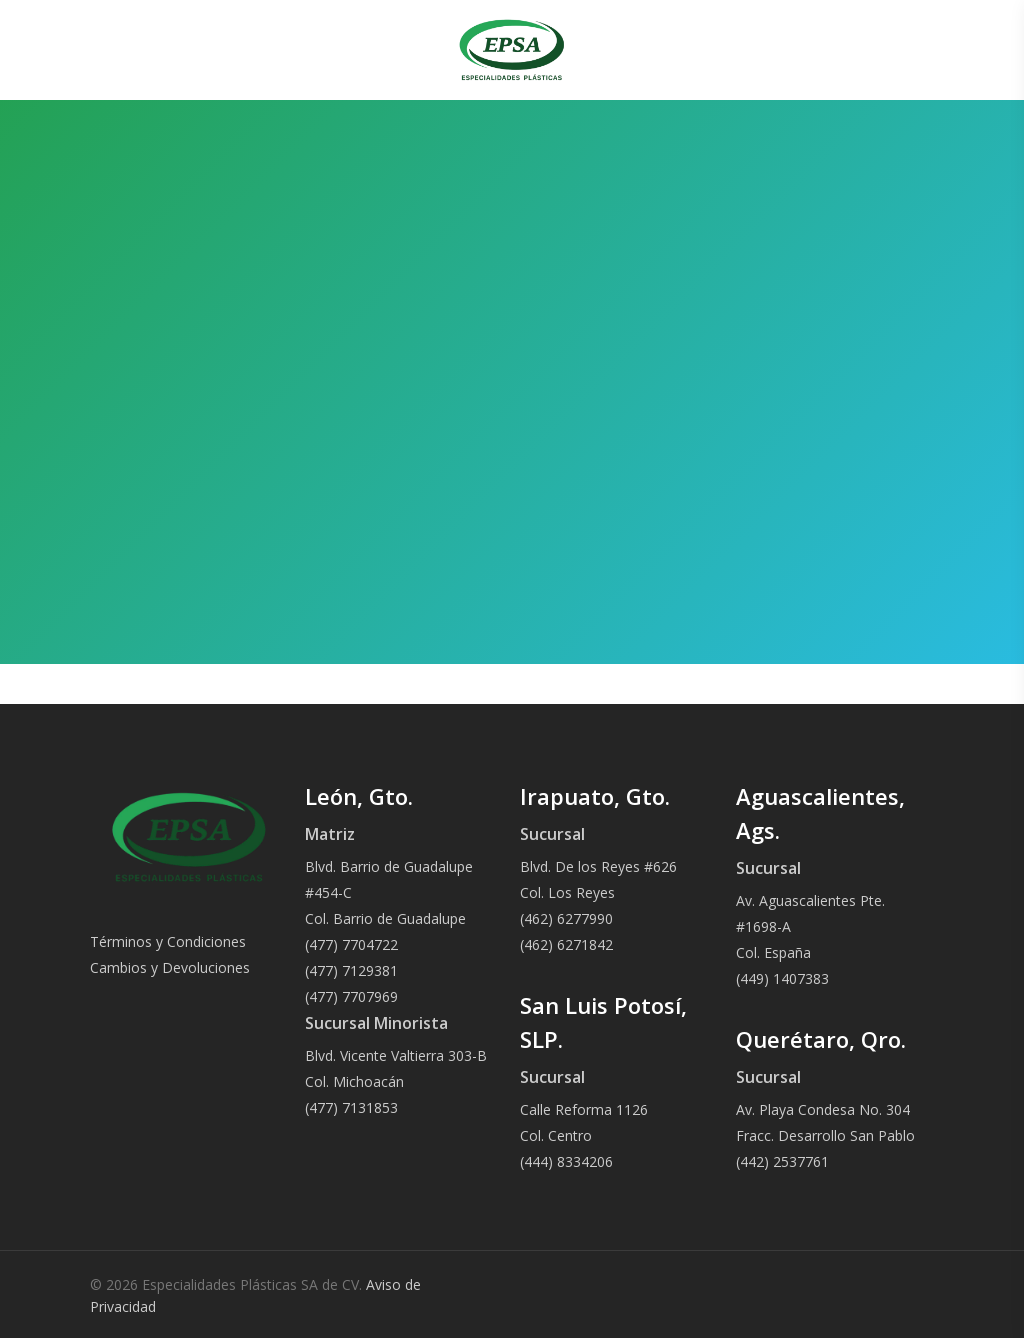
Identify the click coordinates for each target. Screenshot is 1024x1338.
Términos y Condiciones (168, 941)
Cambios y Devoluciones (170, 967)
